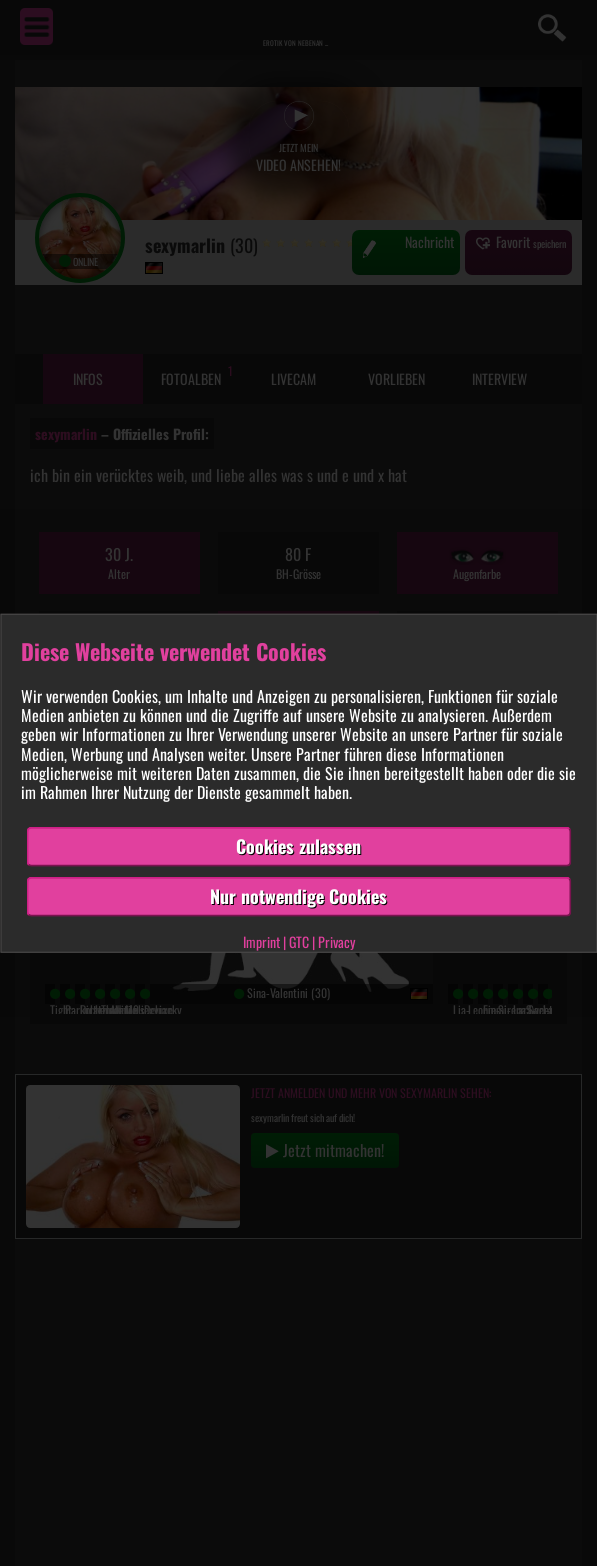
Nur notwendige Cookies (298, 896)
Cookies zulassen (298, 846)
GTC (299, 940)
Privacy (336, 940)
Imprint (261, 940)
